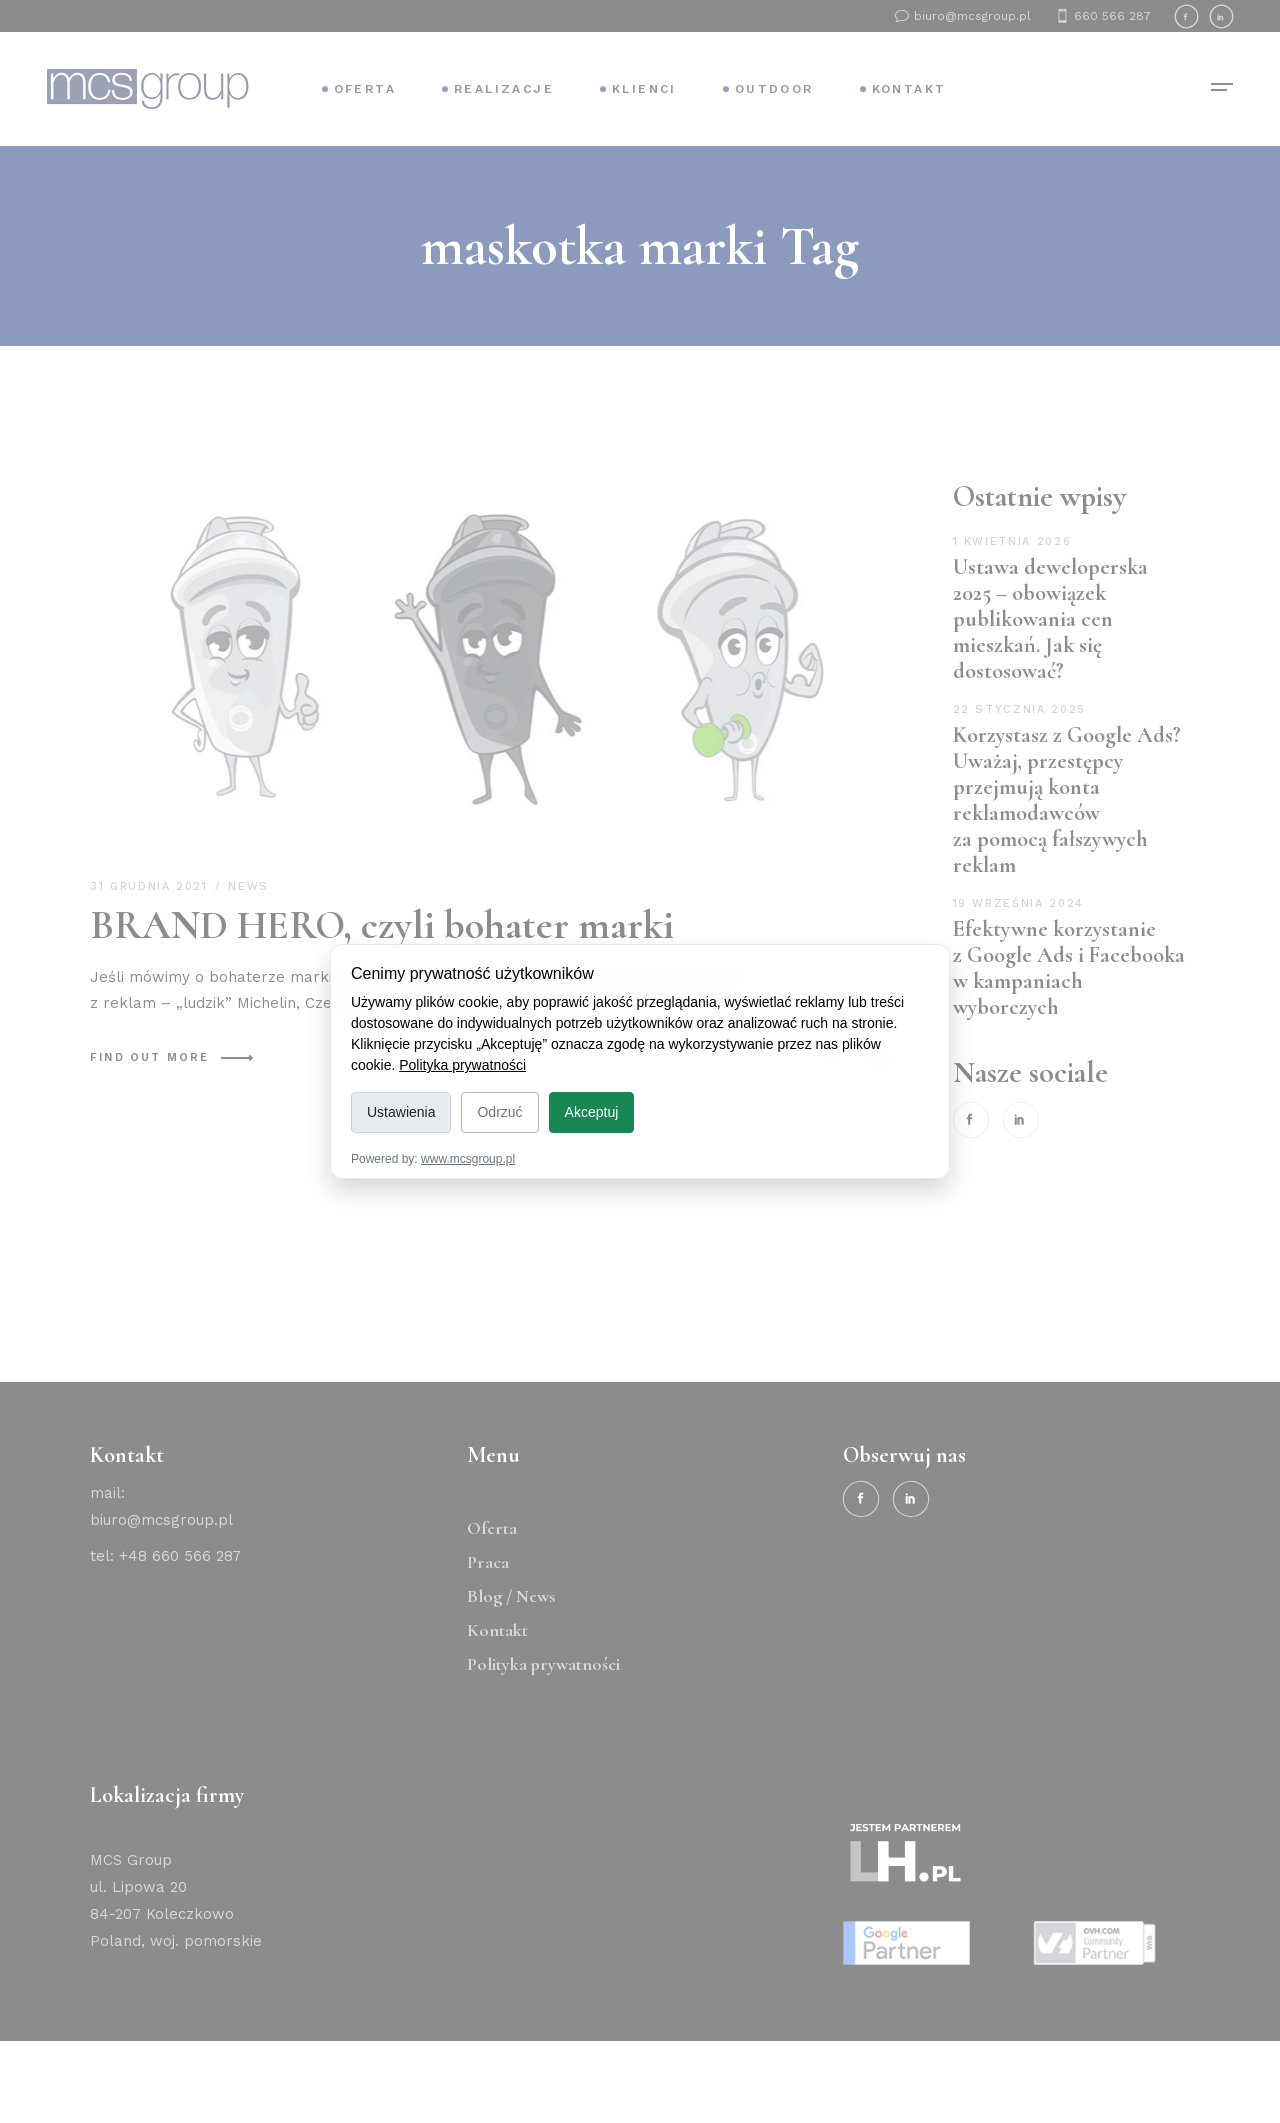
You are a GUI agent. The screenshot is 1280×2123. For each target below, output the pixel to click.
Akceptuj (592, 1112)
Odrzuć (499, 1112)
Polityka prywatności (462, 1065)
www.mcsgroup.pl (468, 1159)
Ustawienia (401, 1112)
